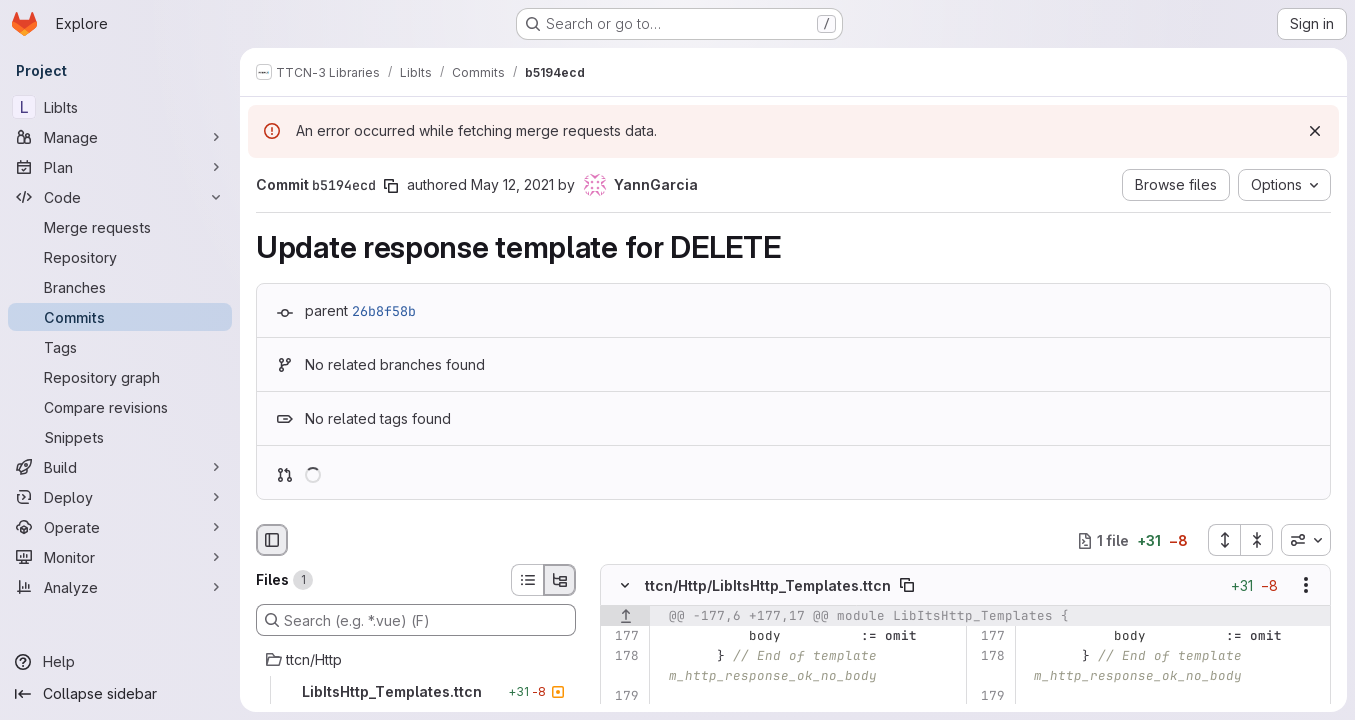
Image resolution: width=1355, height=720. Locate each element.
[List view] (527, 580)
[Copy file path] (907, 586)
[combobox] (1306, 540)
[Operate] (120, 527)
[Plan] (120, 167)
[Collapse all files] (1257, 540)
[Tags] (120, 347)
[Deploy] (120, 497)
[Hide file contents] (625, 586)
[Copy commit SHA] (391, 186)
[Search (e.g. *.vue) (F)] (416, 620)
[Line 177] (622, 637)
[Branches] (120, 287)
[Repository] (120, 257)
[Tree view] (560, 580)
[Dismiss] (1315, 131)
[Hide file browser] (272, 540)
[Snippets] (120, 437)
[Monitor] (120, 557)
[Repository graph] (120, 377)
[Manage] (120, 137)
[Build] (120, 467)
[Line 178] (622, 657)
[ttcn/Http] (416, 660)
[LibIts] (120, 107)
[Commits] (120, 317)
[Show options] (1306, 586)
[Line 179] (622, 697)
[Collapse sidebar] (120, 694)
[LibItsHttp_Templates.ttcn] (416, 692)
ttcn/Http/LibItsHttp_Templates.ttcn (768, 585)
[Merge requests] (120, 227)
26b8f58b (384, 311)
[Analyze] (120, 587)
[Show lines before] (625, 617)
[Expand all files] (1224, 540)
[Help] (120, 662)
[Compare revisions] (120, 407)
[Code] (120, 197)
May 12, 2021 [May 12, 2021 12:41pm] (512, 184)
